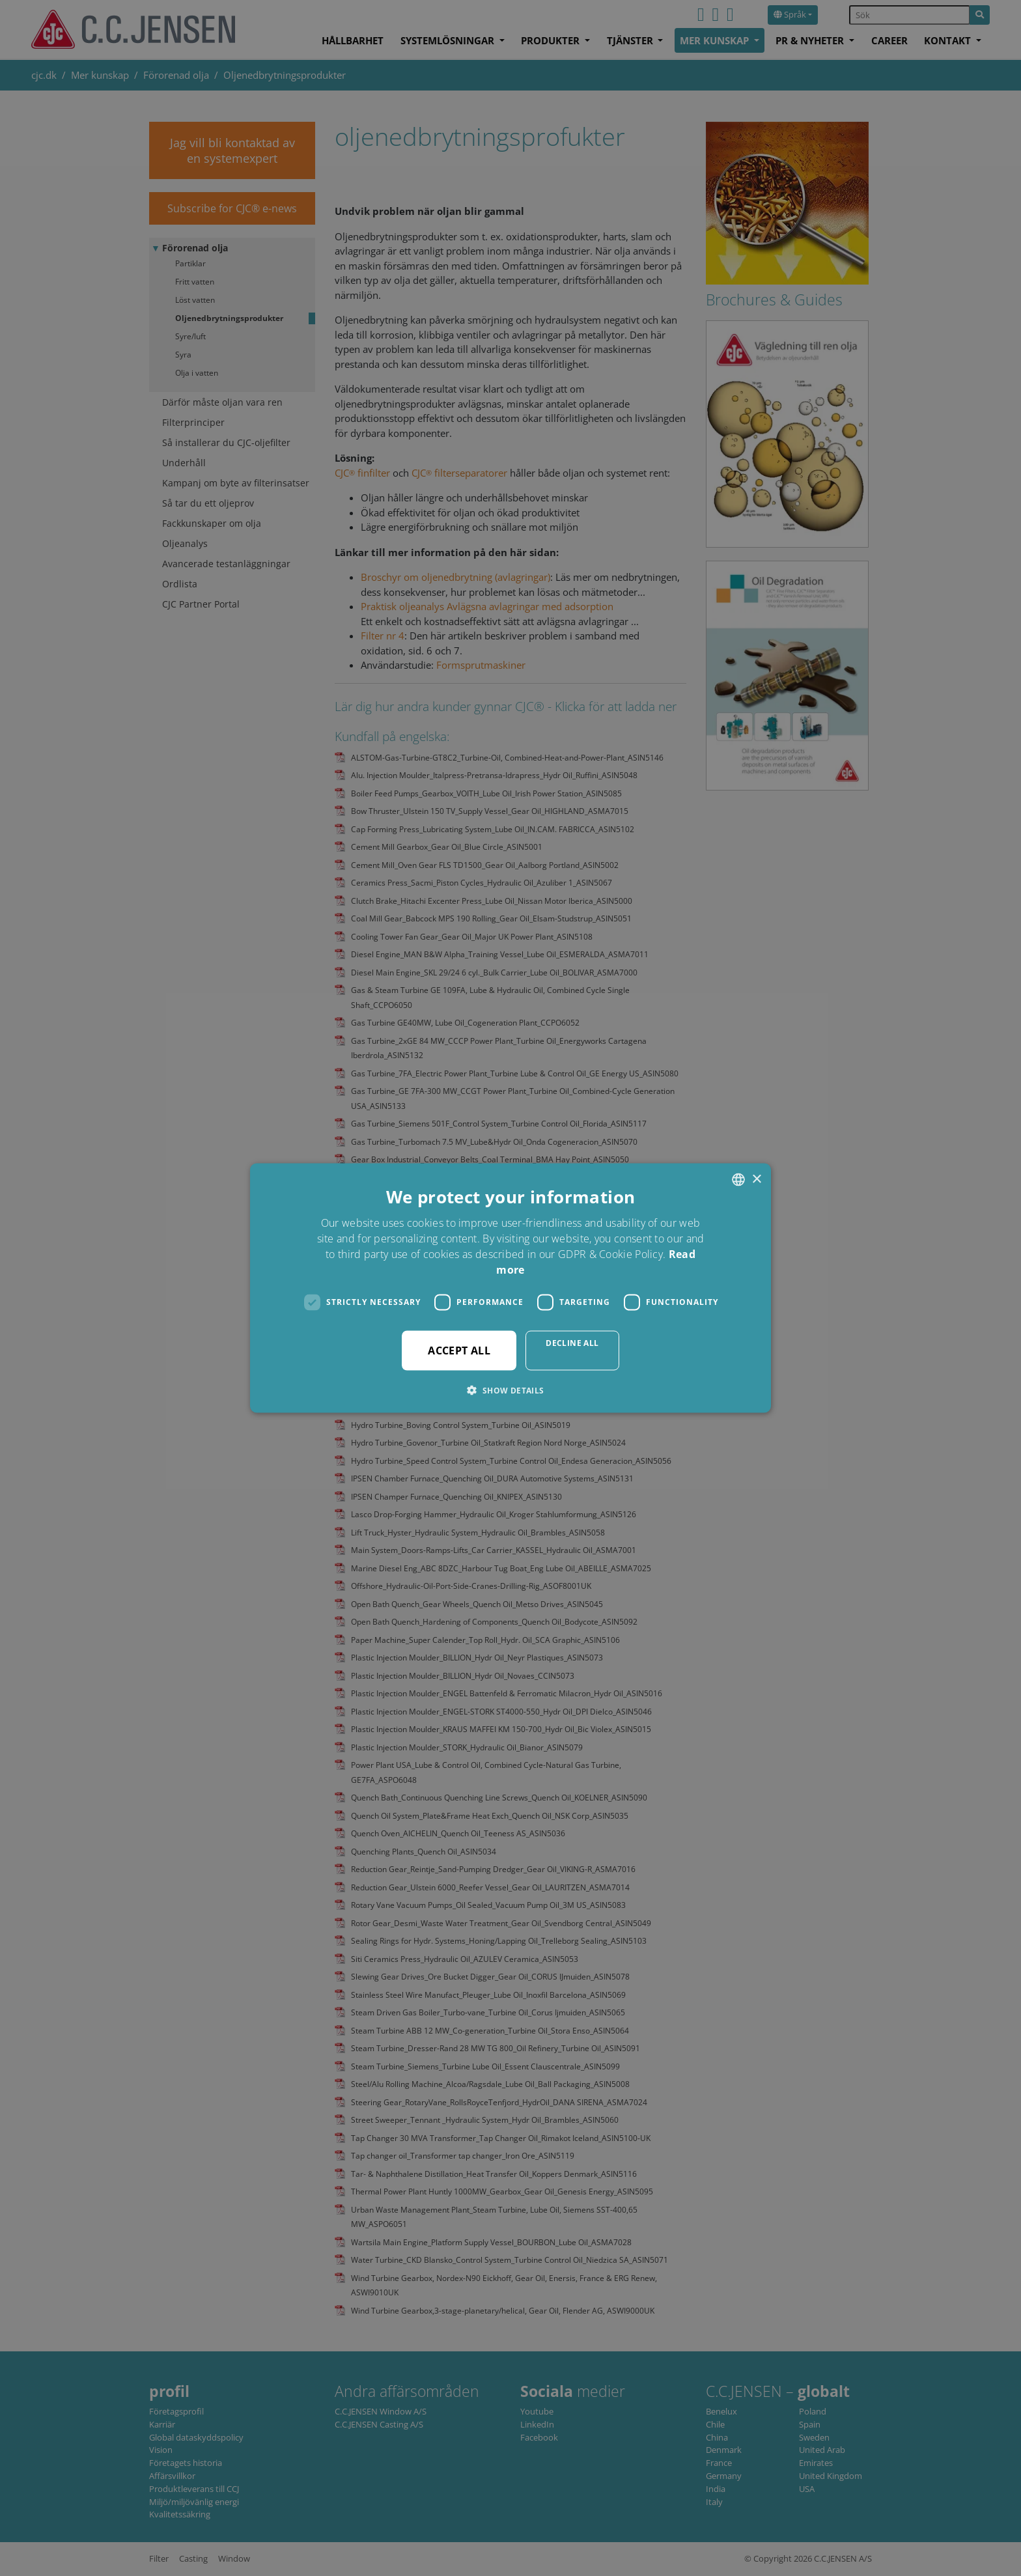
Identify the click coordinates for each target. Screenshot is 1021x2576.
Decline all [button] (572, 1342)
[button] (510, 1389)
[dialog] (510, 1288)
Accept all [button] (459, 1350)
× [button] (756, 1179)
